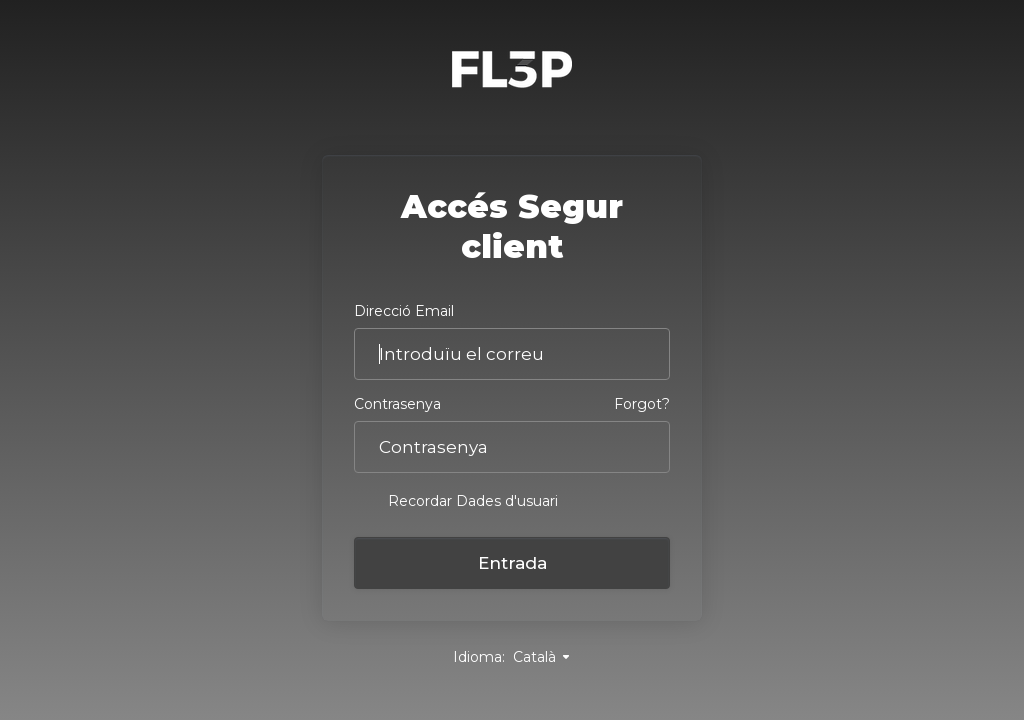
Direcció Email (404, 311)
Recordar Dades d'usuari (456, 500)
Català (542, 657)
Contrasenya (397, 404)
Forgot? (642, 404)
